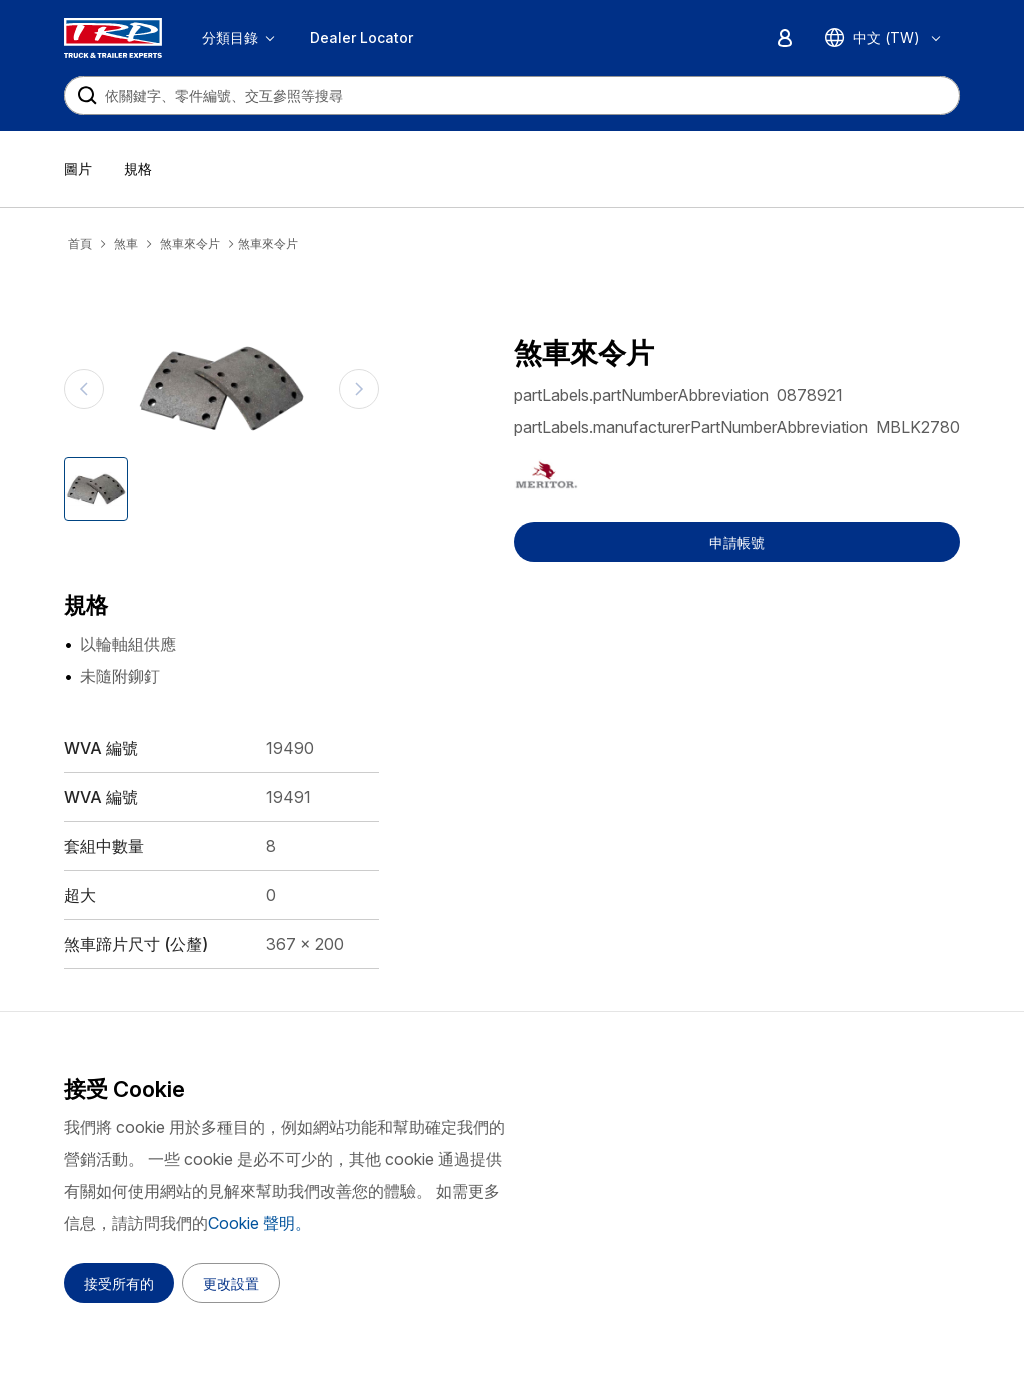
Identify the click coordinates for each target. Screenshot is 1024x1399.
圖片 (78, 168)
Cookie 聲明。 (259, 1223)
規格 (138, 168)
